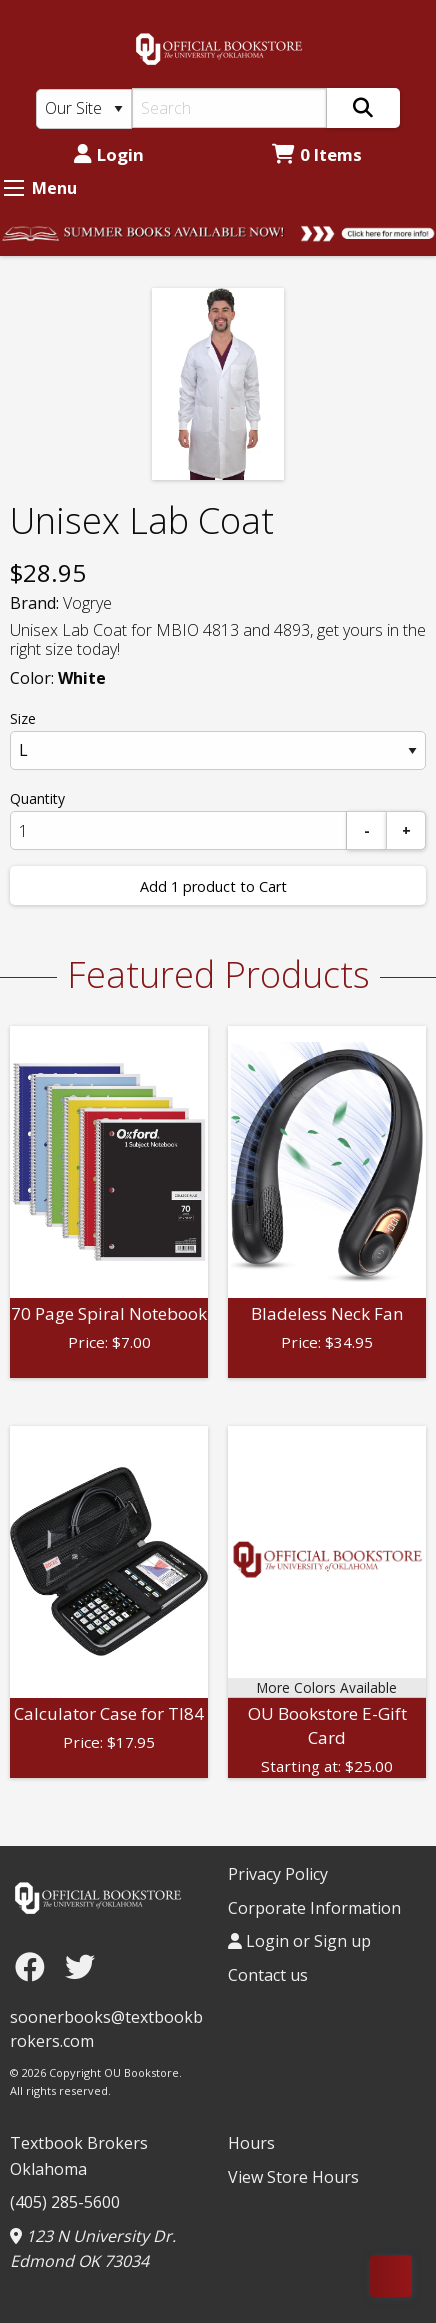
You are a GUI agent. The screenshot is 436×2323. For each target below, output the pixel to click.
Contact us (268, 1975)
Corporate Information (314, 1908)
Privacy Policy (278, 1874)
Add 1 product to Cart (213, 886)
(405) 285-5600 (65, 2202)
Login (109, 154)
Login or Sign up (299, 1941)
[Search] (229, 108)
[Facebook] (35, 1966)
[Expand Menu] (14, 188)
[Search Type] (84, 109)
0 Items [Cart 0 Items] (317, 154)
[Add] (406, 830)
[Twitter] (80, 1966)
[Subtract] (367, 830)
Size (23, 718)
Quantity (37, 798)
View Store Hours (293, 2177)
